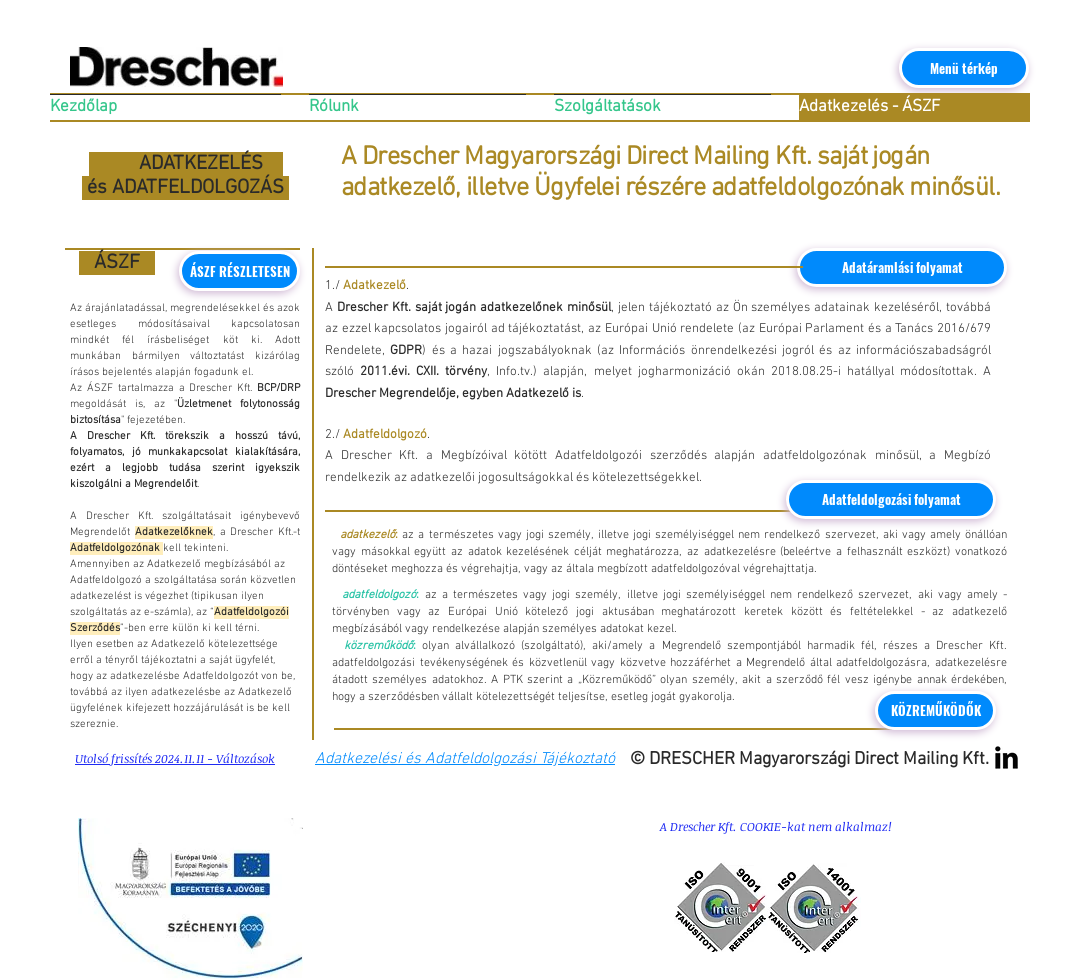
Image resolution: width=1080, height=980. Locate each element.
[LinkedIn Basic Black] (1006, 757)
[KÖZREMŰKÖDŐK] (935, 710)
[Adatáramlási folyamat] (902, 267)
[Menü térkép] (964, 68)
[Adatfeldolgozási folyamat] (891, 499)
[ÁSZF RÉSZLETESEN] (239, 271)
